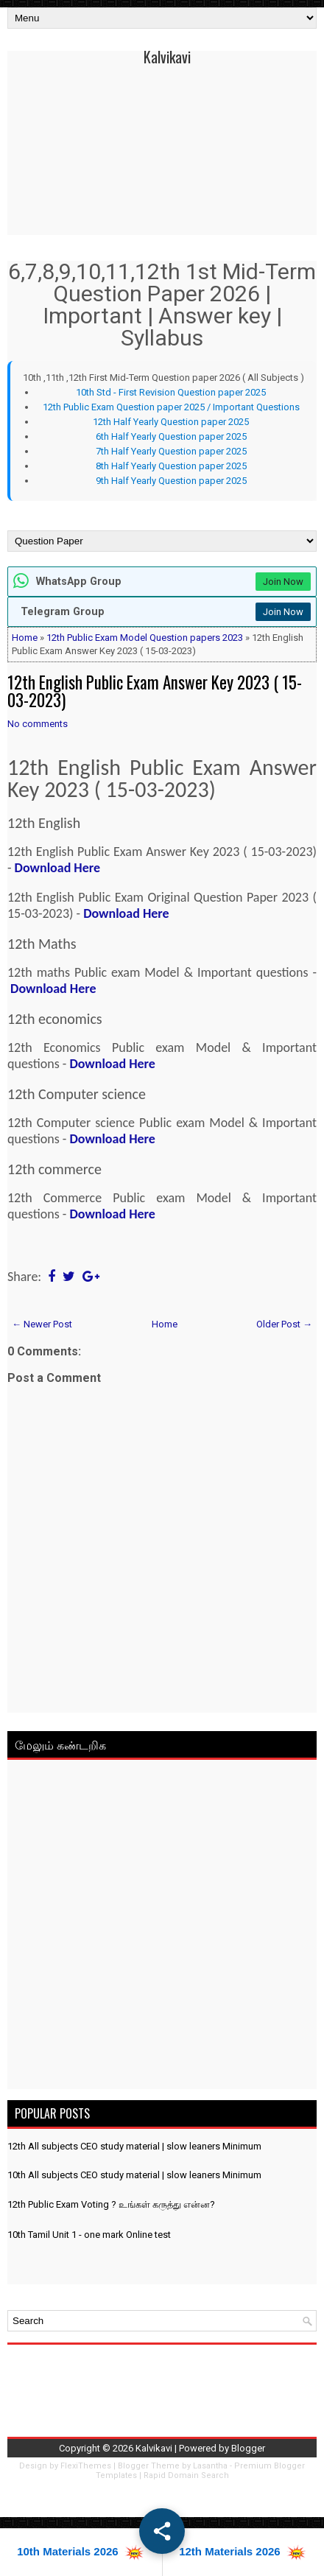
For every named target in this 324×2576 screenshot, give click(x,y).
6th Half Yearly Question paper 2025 (171, 436)
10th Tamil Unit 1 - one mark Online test (89, 2234)
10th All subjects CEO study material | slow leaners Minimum (134, 2174)
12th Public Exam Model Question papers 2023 (144, 637)
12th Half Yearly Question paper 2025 (171, 421)
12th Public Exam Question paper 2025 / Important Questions (171, 407)
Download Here (57, 868)
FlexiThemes (85, 2466)
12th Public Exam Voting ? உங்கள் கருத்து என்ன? (111, 2204)
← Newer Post (42, 1324)
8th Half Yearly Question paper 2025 (171, 465)
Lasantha (210, 2466)
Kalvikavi (167, 57)
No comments (37, 723)
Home (25, 637)
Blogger (248, 2448)
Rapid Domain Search (186, 2475)
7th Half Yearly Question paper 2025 (171, 451)
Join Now (283, 581)
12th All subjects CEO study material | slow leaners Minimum (134, 2146)
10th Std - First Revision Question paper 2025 (171, 392)
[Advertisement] (162, 1927)
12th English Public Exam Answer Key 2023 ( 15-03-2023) (154, 691)
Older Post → (284, 1324)
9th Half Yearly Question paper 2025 (171, 480)
